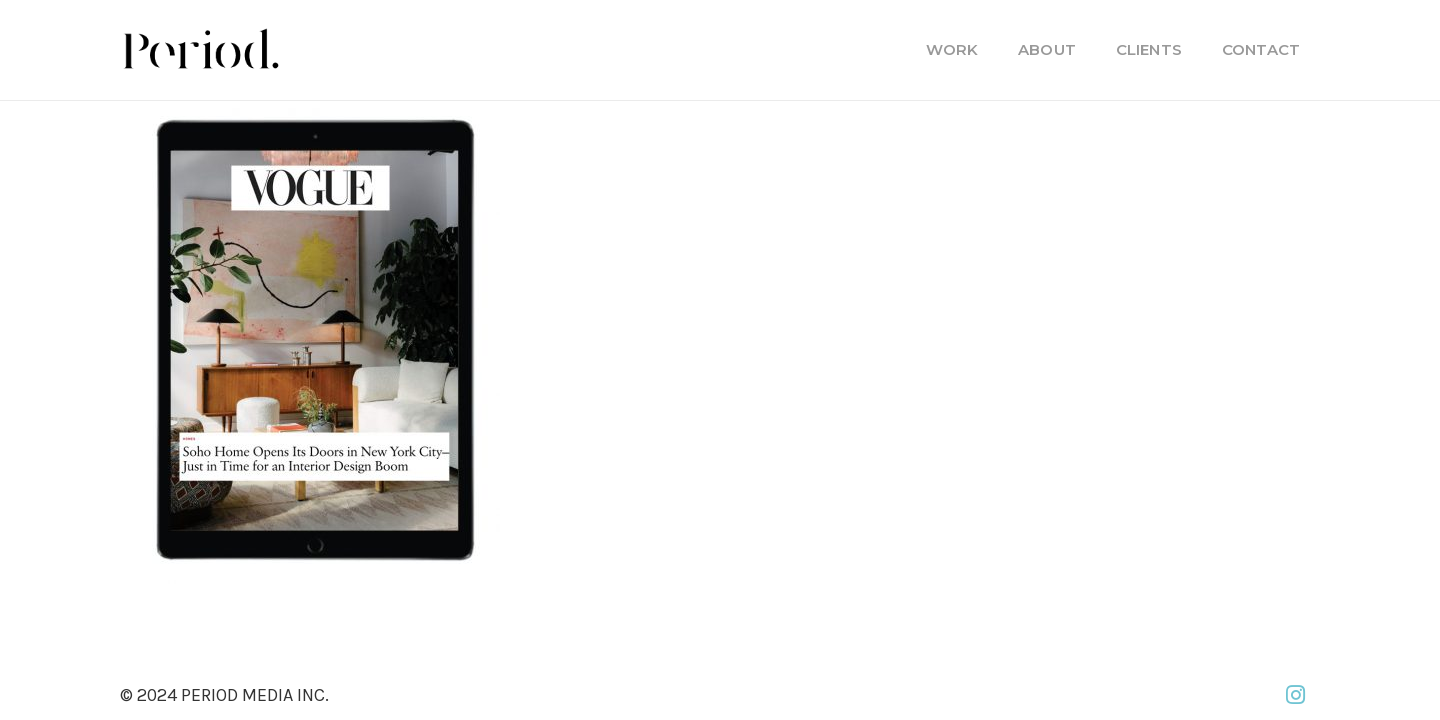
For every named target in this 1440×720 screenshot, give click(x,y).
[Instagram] (1295, 695)
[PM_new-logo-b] (200, 50)
